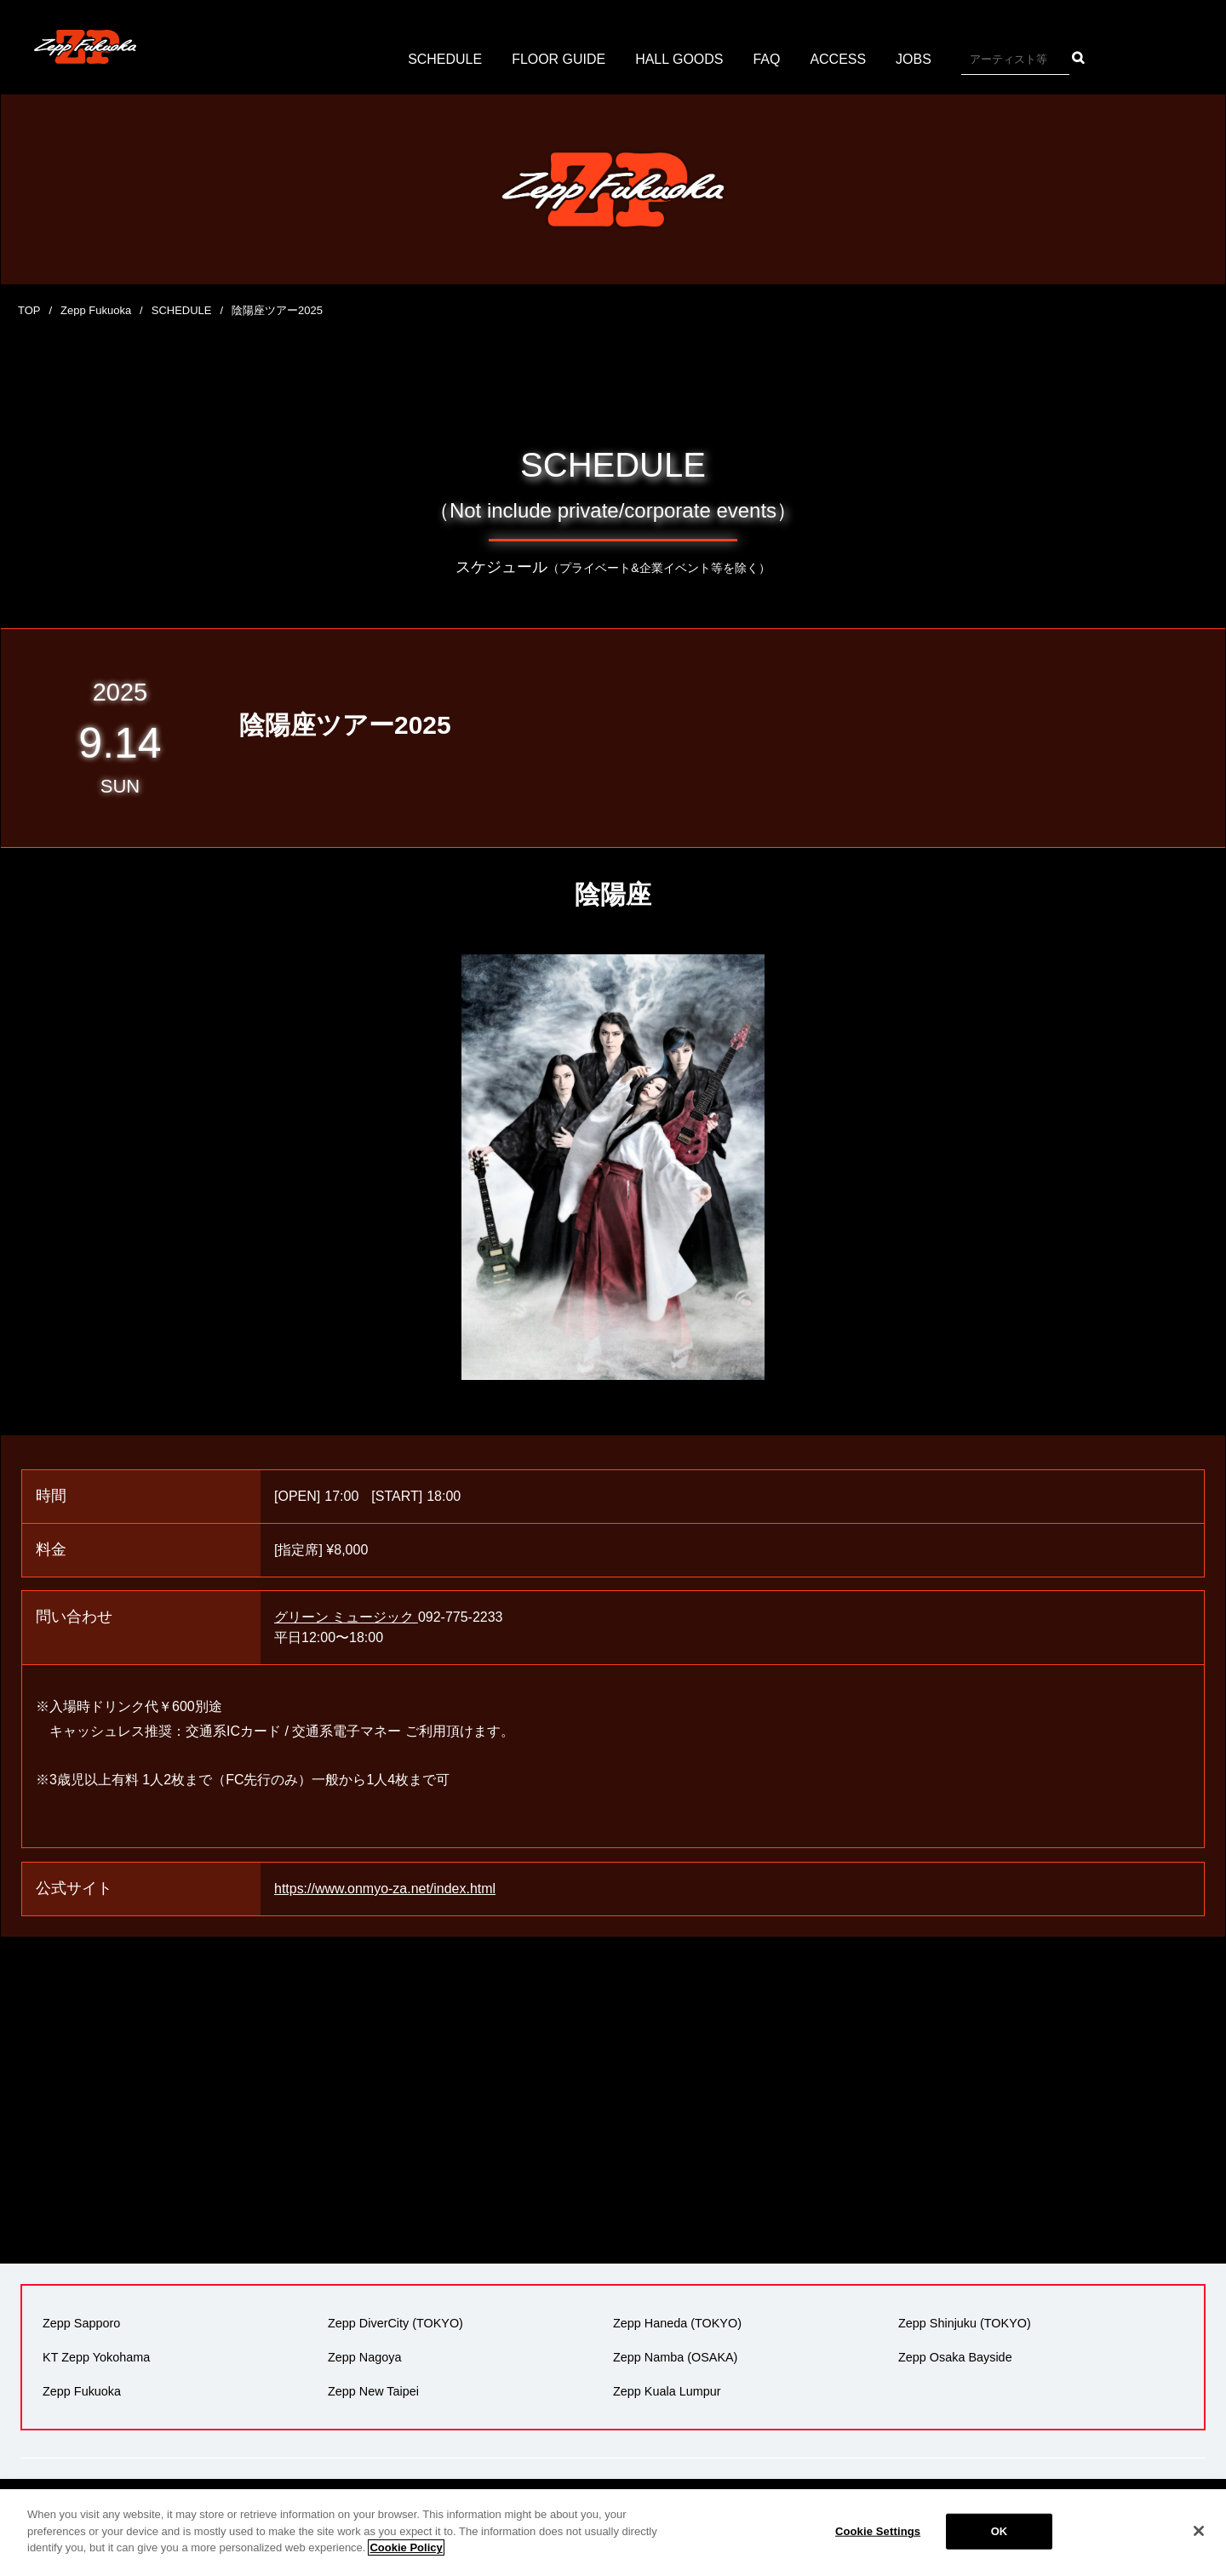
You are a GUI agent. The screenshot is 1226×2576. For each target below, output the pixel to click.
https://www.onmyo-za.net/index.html (385, 1888)
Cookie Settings (877, 2531)
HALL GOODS (679, 59)
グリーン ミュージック (346, 1617)
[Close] (1198, 2531)
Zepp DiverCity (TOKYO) (395, 2323)
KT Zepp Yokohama (96, 2357)
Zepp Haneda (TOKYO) (677, 2323)
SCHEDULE (445, 59)
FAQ (767, 59)
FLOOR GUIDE (558, 59)
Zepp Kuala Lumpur (666, 2391)
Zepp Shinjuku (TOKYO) (964, 2323)
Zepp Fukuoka (95, 310)
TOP (29, 310)
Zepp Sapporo (81, 2323)
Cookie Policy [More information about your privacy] (406, 2547)
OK (999, 2531)
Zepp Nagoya (364, 2357)
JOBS (913, 59)
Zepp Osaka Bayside (955, 2357)
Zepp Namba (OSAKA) (675, 2357)
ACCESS (839, 59)
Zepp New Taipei (373, 2391)
